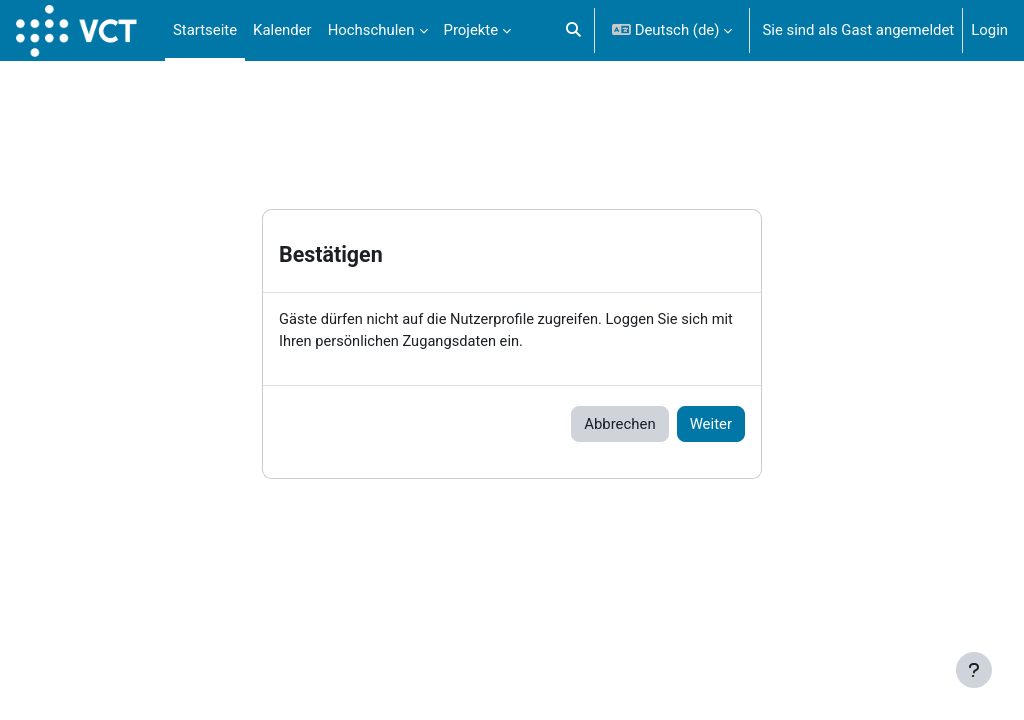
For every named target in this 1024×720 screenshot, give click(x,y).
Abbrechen (619, 424)
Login (989, 30)
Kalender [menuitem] (282, 30)
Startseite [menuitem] (205, 30)
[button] (573, 30)
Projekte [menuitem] (471, 30)
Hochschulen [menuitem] (371, 30)
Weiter (711, 424)
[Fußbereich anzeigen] (974, 670)
